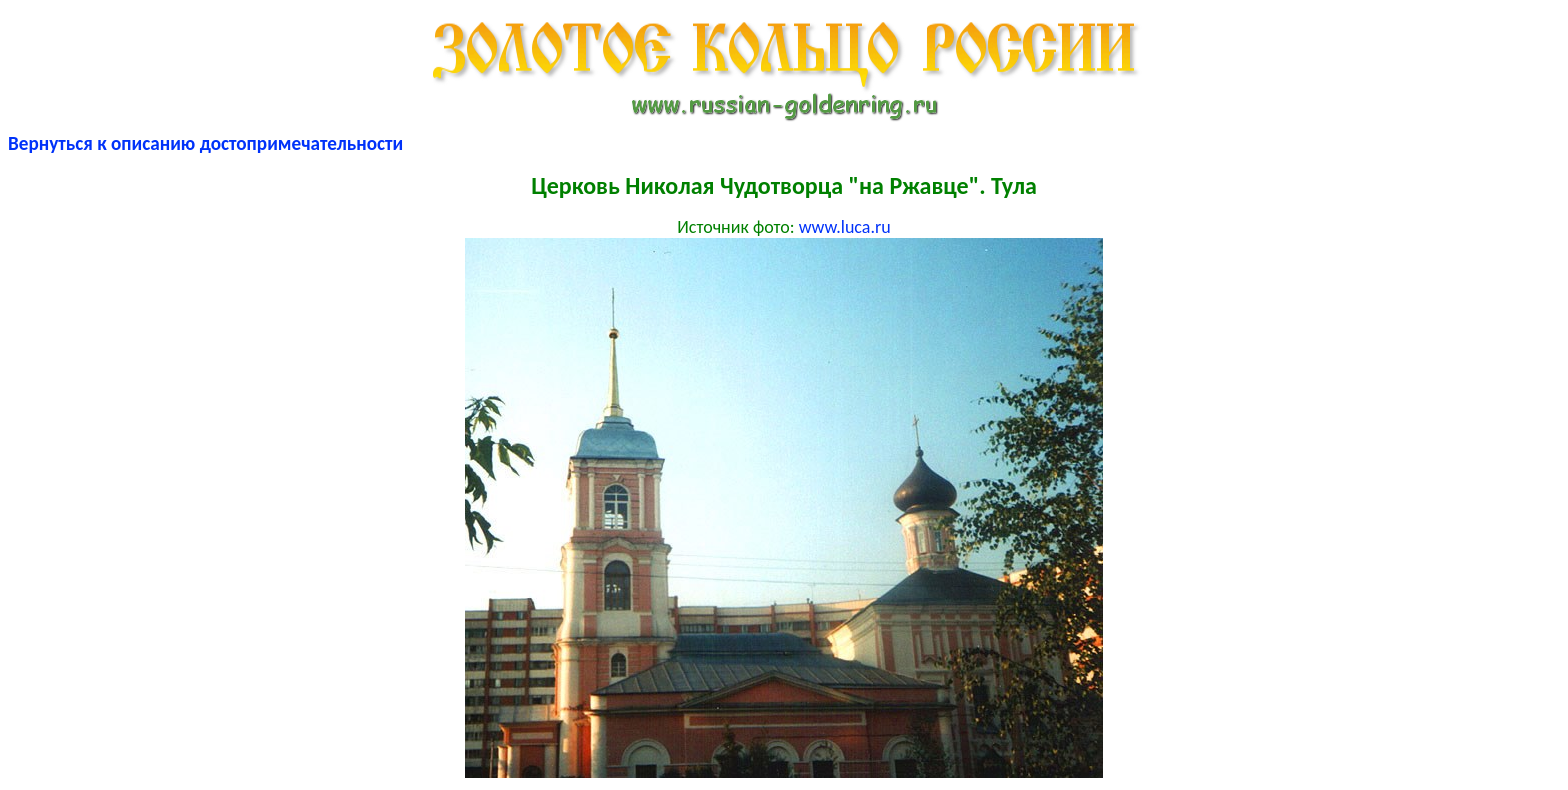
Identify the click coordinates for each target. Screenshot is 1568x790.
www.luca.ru (845, 227)
